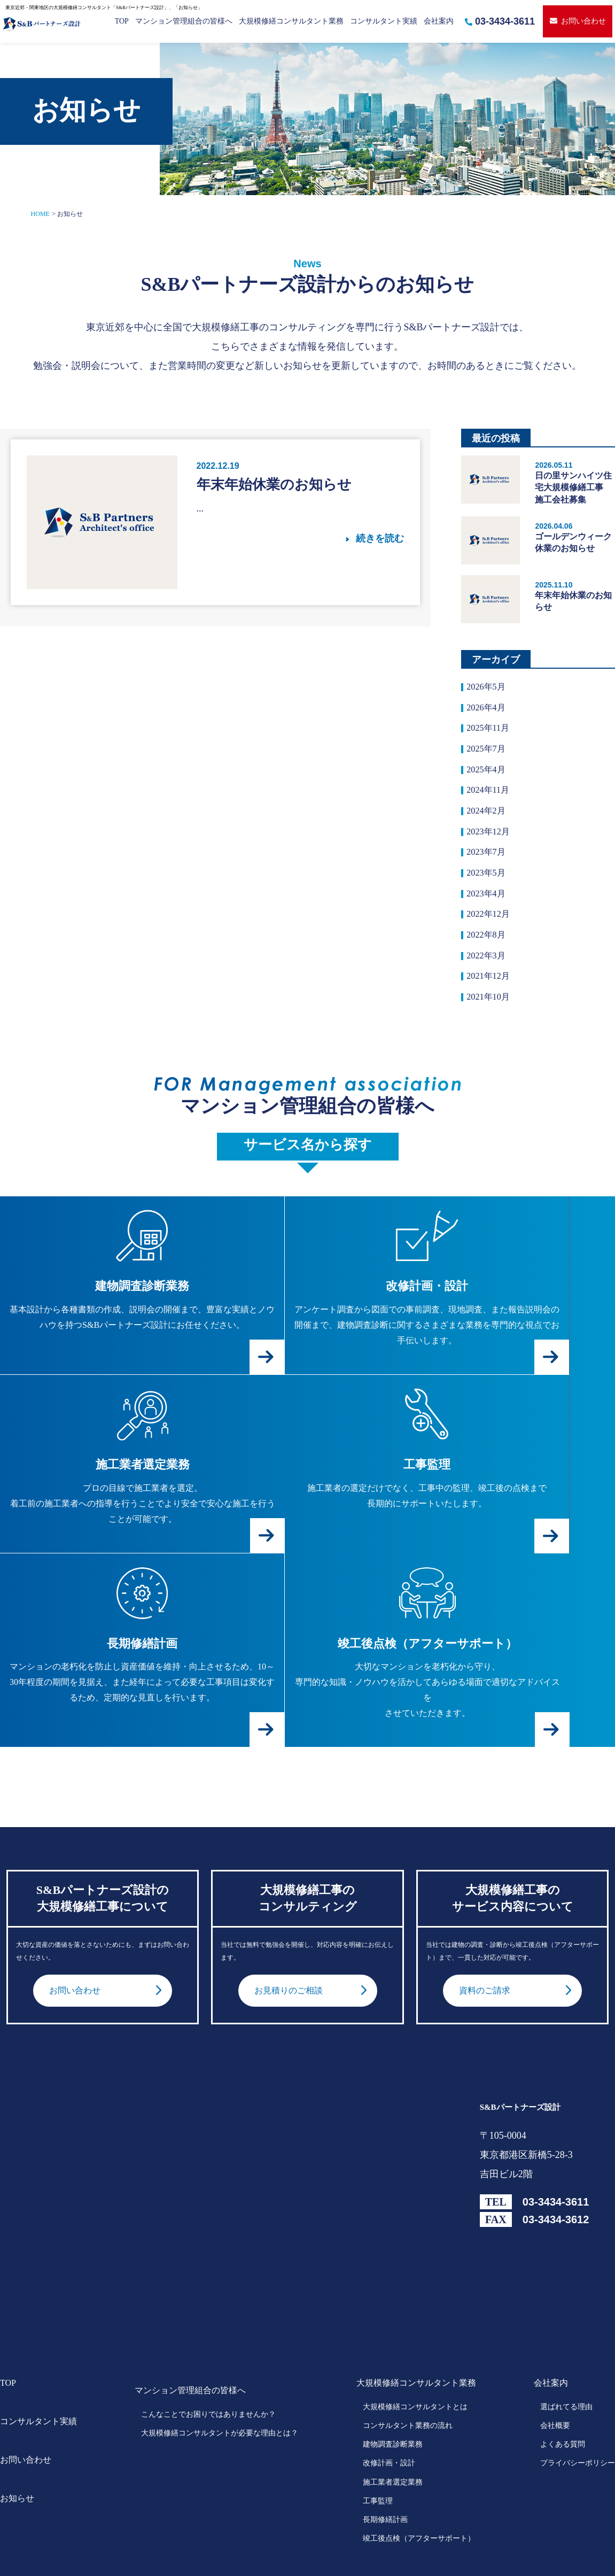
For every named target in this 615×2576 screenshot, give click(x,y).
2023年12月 (490, 841)
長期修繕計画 (385, 2462)
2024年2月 (488, 819)
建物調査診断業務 (393, 2386)
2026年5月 (488, 687)
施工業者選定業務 (393, 2424)
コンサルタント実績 (383, 21)
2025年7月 (488, 753)
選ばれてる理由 (566, 2349)
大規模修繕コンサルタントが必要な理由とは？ (219, 2375)
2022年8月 (488, 951)
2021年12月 (490, 996)
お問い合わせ (578, 21)
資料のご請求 (488, 1932)
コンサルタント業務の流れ (408, 2368)
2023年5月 (488, 885)
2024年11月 (490, 797)
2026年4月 (488, 709)
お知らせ (17, 2440)
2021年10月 (490, 1017)
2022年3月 (488, 974)
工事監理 (378, 2443)
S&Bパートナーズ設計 (520, 2049)
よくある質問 (562, 2386)
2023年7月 (488, 863)
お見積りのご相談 (292, 1932)
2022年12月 (490, 929)
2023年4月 (488, 907)
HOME (40, 214)
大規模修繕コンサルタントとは (415, 2349)
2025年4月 (488, 775)
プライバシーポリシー (577, 2405)
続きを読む (380, 538)
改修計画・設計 (389, 2405)
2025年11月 (490, 731)
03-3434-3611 (500, 21)
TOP (122, 21)
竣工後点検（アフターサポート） (419, 2481)
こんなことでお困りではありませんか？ (208, 2356)
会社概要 (555, 2368)
